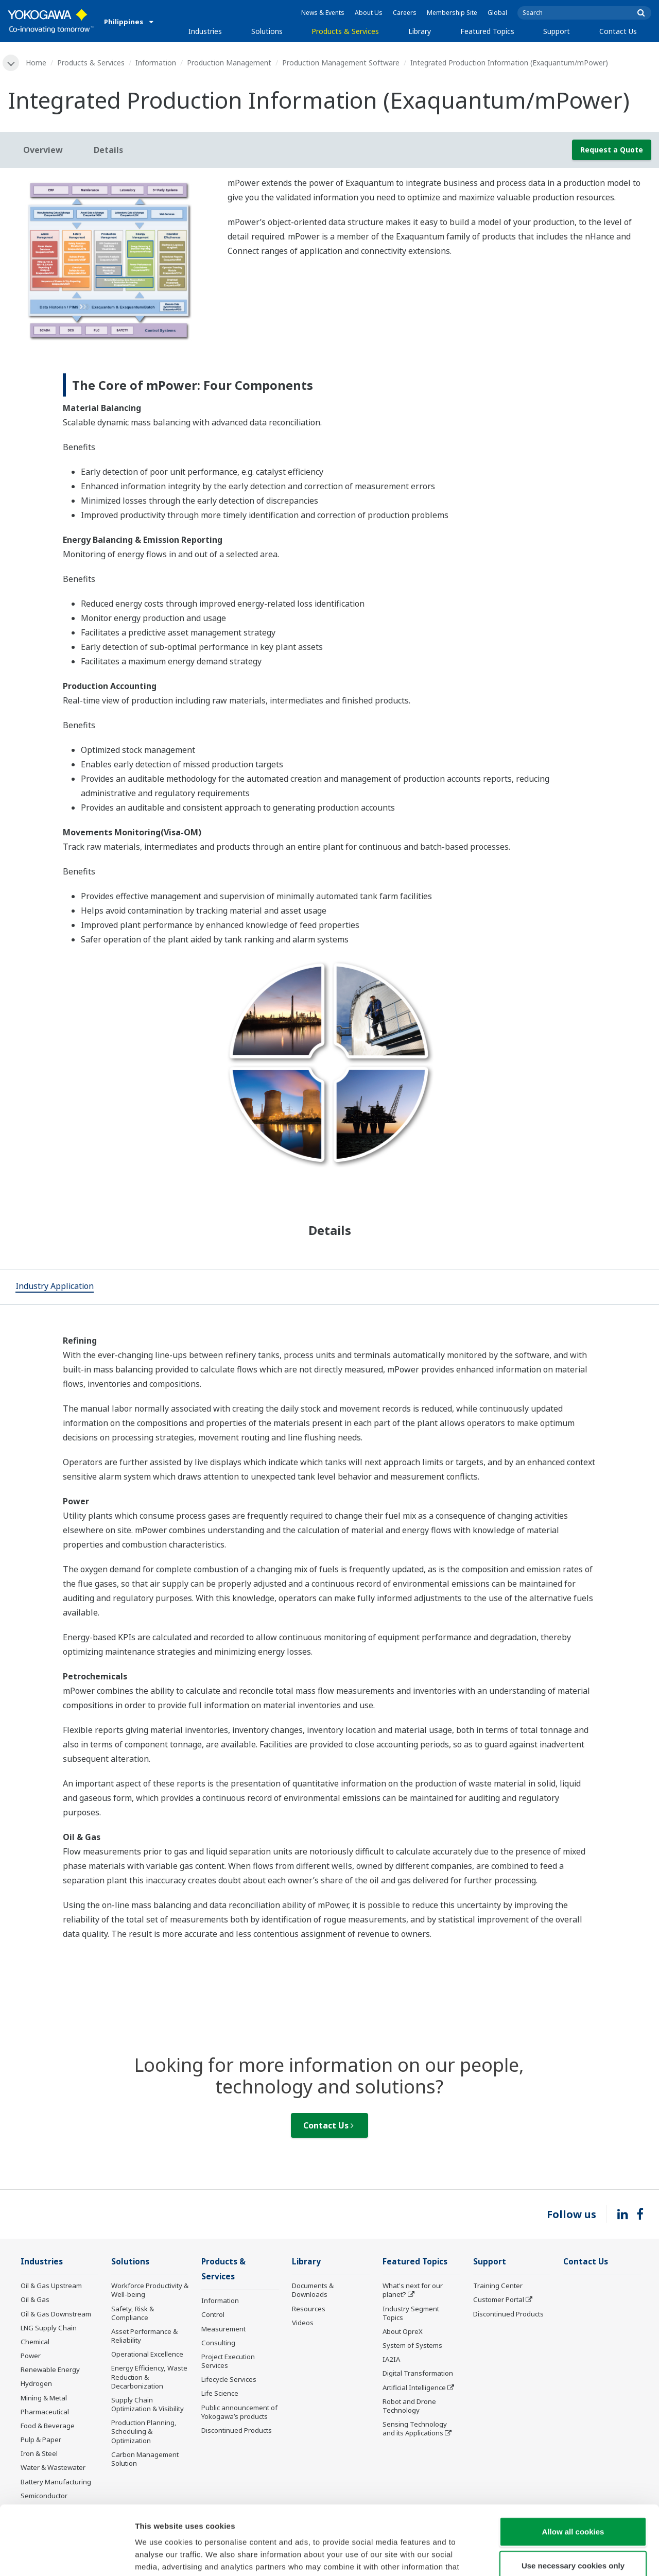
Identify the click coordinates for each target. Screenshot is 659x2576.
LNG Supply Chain (49, 2327)
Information (155, 62)
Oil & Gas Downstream (56, 2314)
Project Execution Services (228, 2361)
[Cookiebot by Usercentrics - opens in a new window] (67, 2556)
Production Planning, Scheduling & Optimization (144, 2431)
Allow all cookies (573, 2466)
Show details (540, 2555)
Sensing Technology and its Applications (415, 2428)
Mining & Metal (44, 2397)
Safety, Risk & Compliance (132, 2313)
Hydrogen (36, 2383)
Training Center (498, 2285)
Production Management (229, 62)
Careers (405, 12)
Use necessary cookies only (573, 2500)
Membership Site (452, 12)
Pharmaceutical (45, 2411)
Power (31, 2355)
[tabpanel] (110, 259)
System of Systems (412, 2345)
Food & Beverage (48, 2425)
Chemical (35, 2341)
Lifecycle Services (228, 2379)
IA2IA (391, 2359)
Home (36, 62)
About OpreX (403, 2331)
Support (556, 31)
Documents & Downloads (313, 2290)
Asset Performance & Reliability (144, 2336)
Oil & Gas (35, 2299)
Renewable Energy (50, 2369)
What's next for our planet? (413, 2290)
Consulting (218, 2342)
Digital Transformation (418, 2373)
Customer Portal (498, 2299)
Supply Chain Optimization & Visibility (147, 2404)
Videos (303, 2322)
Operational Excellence (147, 2354)
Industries (205, 31)
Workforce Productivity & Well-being (149, 2290)
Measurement (223, 2328)
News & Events (322, 12)
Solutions (267, 31)
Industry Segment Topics (411, 2313)
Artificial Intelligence (414, 2387)
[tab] (54, 1287)
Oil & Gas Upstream (51, 2285)
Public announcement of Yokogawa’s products (239, 2412)
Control (212, 2314)
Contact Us (618, 31)
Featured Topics (487, 31)
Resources (308, 2308)
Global (497, 12)
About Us (369, 12)
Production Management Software (341, 62)
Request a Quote (611, 149)
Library (419, 31)
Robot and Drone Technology (409, 2406)
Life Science (219, 2393)
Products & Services (345, 31)
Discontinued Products (236, 2430)
